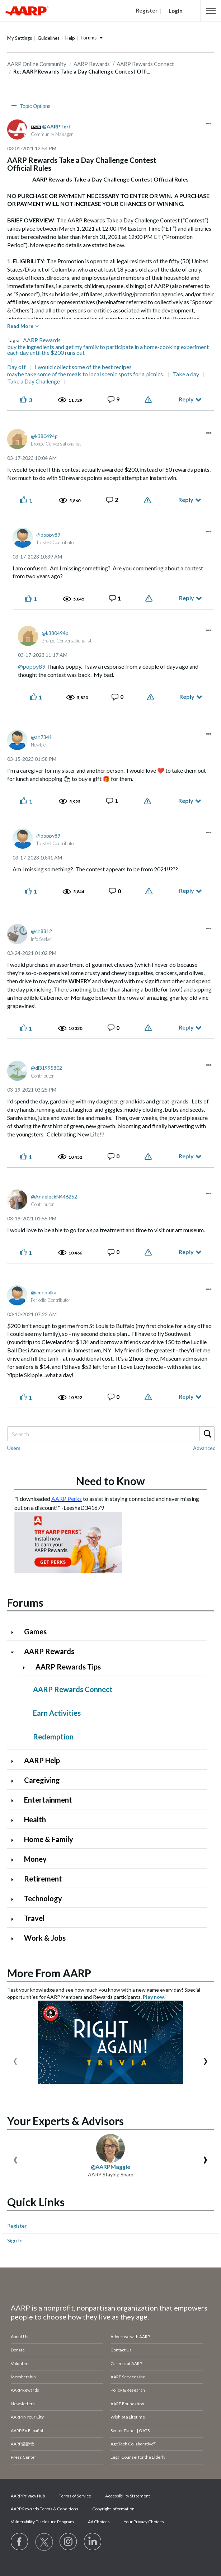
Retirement (43, 1878)
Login (176, 11)
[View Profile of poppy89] (48, 535)
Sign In (15, 2240)
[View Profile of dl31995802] (46, 1068)
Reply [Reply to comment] (185, 499)
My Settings (19, 38)
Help (70, 38)
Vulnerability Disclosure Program (42, 2521)
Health (35, 1819)
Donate (18, 2350)
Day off (16, 367)
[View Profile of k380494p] (44, 436)
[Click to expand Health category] (15, 1820)
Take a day (186, 374)
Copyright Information (113, 2508)
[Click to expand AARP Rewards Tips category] (26, 1667)
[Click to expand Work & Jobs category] (15, 1939)
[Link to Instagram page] (68, 2542)
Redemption (53, 1736)
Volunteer (20, 2363)
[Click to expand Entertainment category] (15, 1801)
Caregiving (42, 1780)
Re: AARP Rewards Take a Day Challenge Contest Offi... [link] (81, 71)
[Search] (110, 1433)
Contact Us (121, 2350)
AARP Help (42, 1760)
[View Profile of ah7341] (41, 737)
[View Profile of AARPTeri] (56, 126)
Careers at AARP (126, 2363)
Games (35, 1631)
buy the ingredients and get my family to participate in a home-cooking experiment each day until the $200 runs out (108, 349)
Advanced (204, 1448)
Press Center (23, 2457)
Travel (34, 1918)
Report (149, 399)
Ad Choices (99, 2521)
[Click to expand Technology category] (15, 1899)
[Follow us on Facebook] (20, 2542)
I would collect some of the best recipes (83, 367)
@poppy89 (31, 666)
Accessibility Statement (127, 2496)
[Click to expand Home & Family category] (15, 1840)
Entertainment (48, 1799)
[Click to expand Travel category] (15, 1919)
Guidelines (49, 38)
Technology (43, 1898)
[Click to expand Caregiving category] (15, 1781)
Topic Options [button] (35, 106)
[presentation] (15, 2059)
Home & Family (48, 1839)
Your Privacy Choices (144, 2521)
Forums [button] (89, 38)
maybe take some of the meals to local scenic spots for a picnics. (85, 374)
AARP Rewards (42, 340)
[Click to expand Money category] (15, 1860)
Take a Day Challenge (33, 381)
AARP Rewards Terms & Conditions (44, 2508)
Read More (20, 326)
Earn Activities (57, 1713)
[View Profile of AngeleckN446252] (54, 1196)
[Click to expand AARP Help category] (15, 1761)
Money (35, 1859)
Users (13, 1448)
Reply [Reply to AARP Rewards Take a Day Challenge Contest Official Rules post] (186, 399)
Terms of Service (75, 2496)
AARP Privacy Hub (28, 2496)
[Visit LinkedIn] (93, 2542)
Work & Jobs (45, 1938)
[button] (211, 10)
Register (17, 2226)
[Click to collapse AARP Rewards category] (15, 1652)
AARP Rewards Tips (68, 1666)
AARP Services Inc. (128, 2376)
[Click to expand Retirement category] (15, 1879)
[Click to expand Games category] (15, 1632)
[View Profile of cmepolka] (43, 1292)
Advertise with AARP (130, 2336)
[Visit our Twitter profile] (44, 2542)
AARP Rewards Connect (73, 1689)
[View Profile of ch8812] (41, 931)
